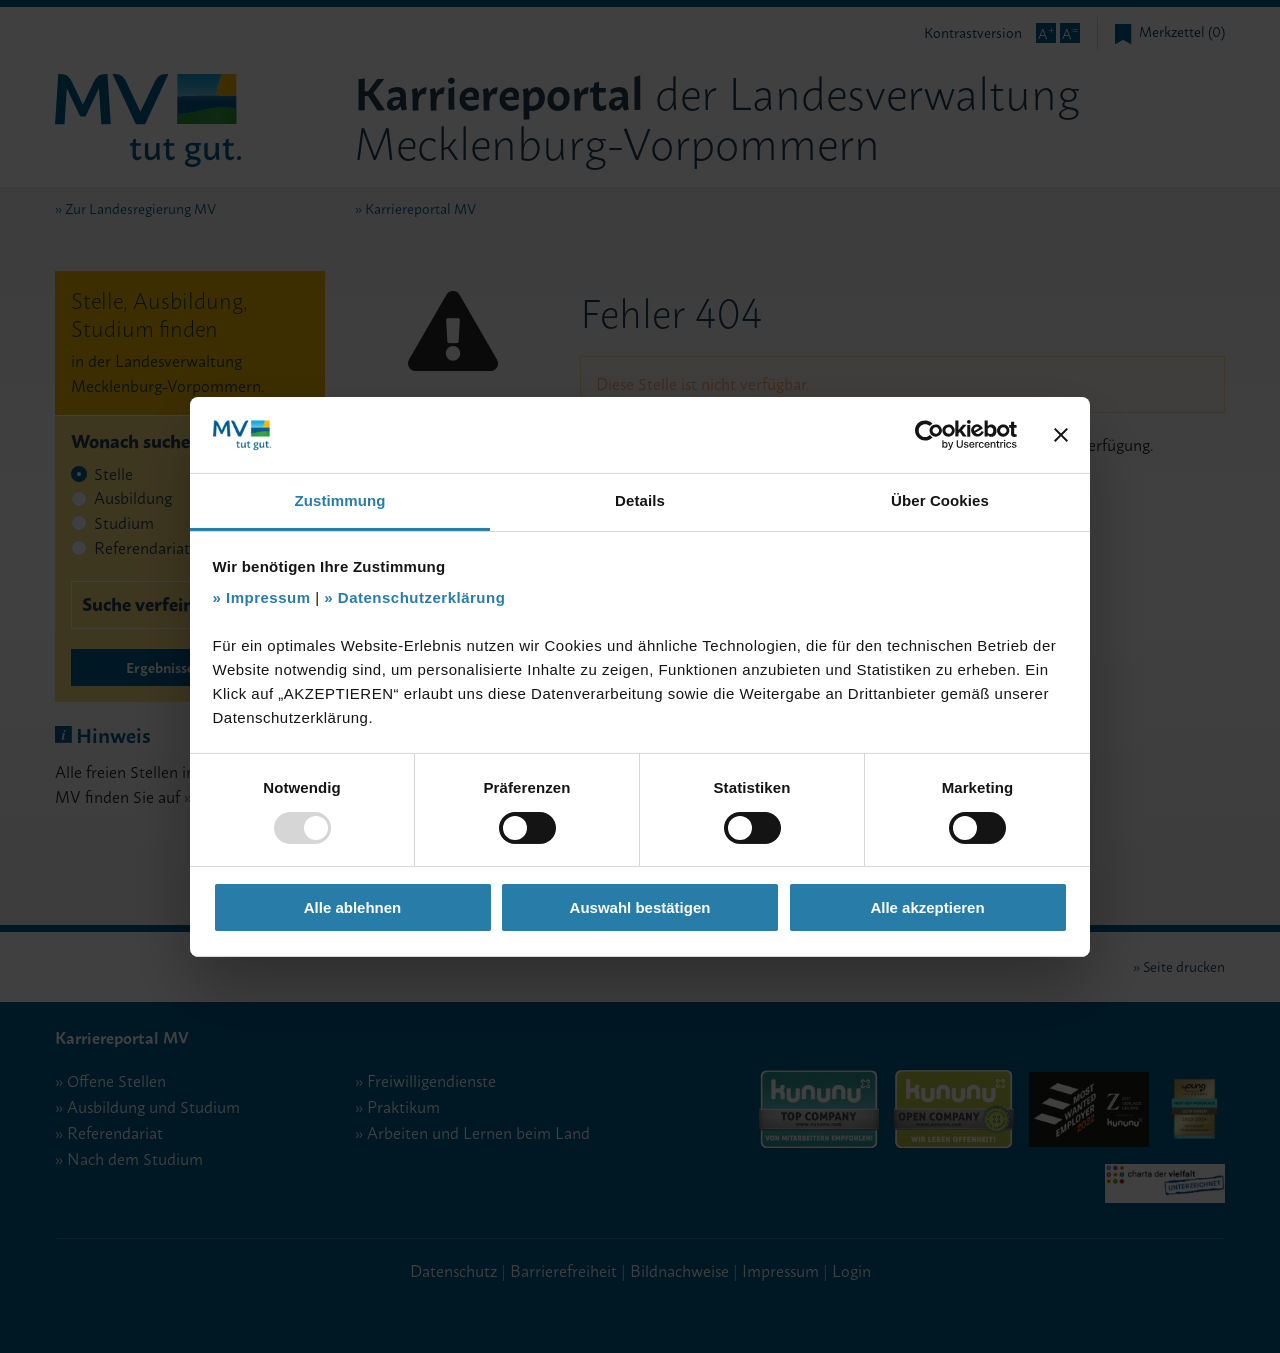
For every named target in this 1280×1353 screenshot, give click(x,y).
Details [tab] (640, 500)
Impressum (268, 597)
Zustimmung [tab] (340, 500)
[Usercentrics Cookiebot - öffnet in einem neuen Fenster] (929, 435)
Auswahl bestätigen (640, 907)
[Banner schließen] (1061, 435)
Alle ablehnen (353, 907)
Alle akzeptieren (927, 907)
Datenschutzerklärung (422, 597)
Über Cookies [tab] (940, 500)
